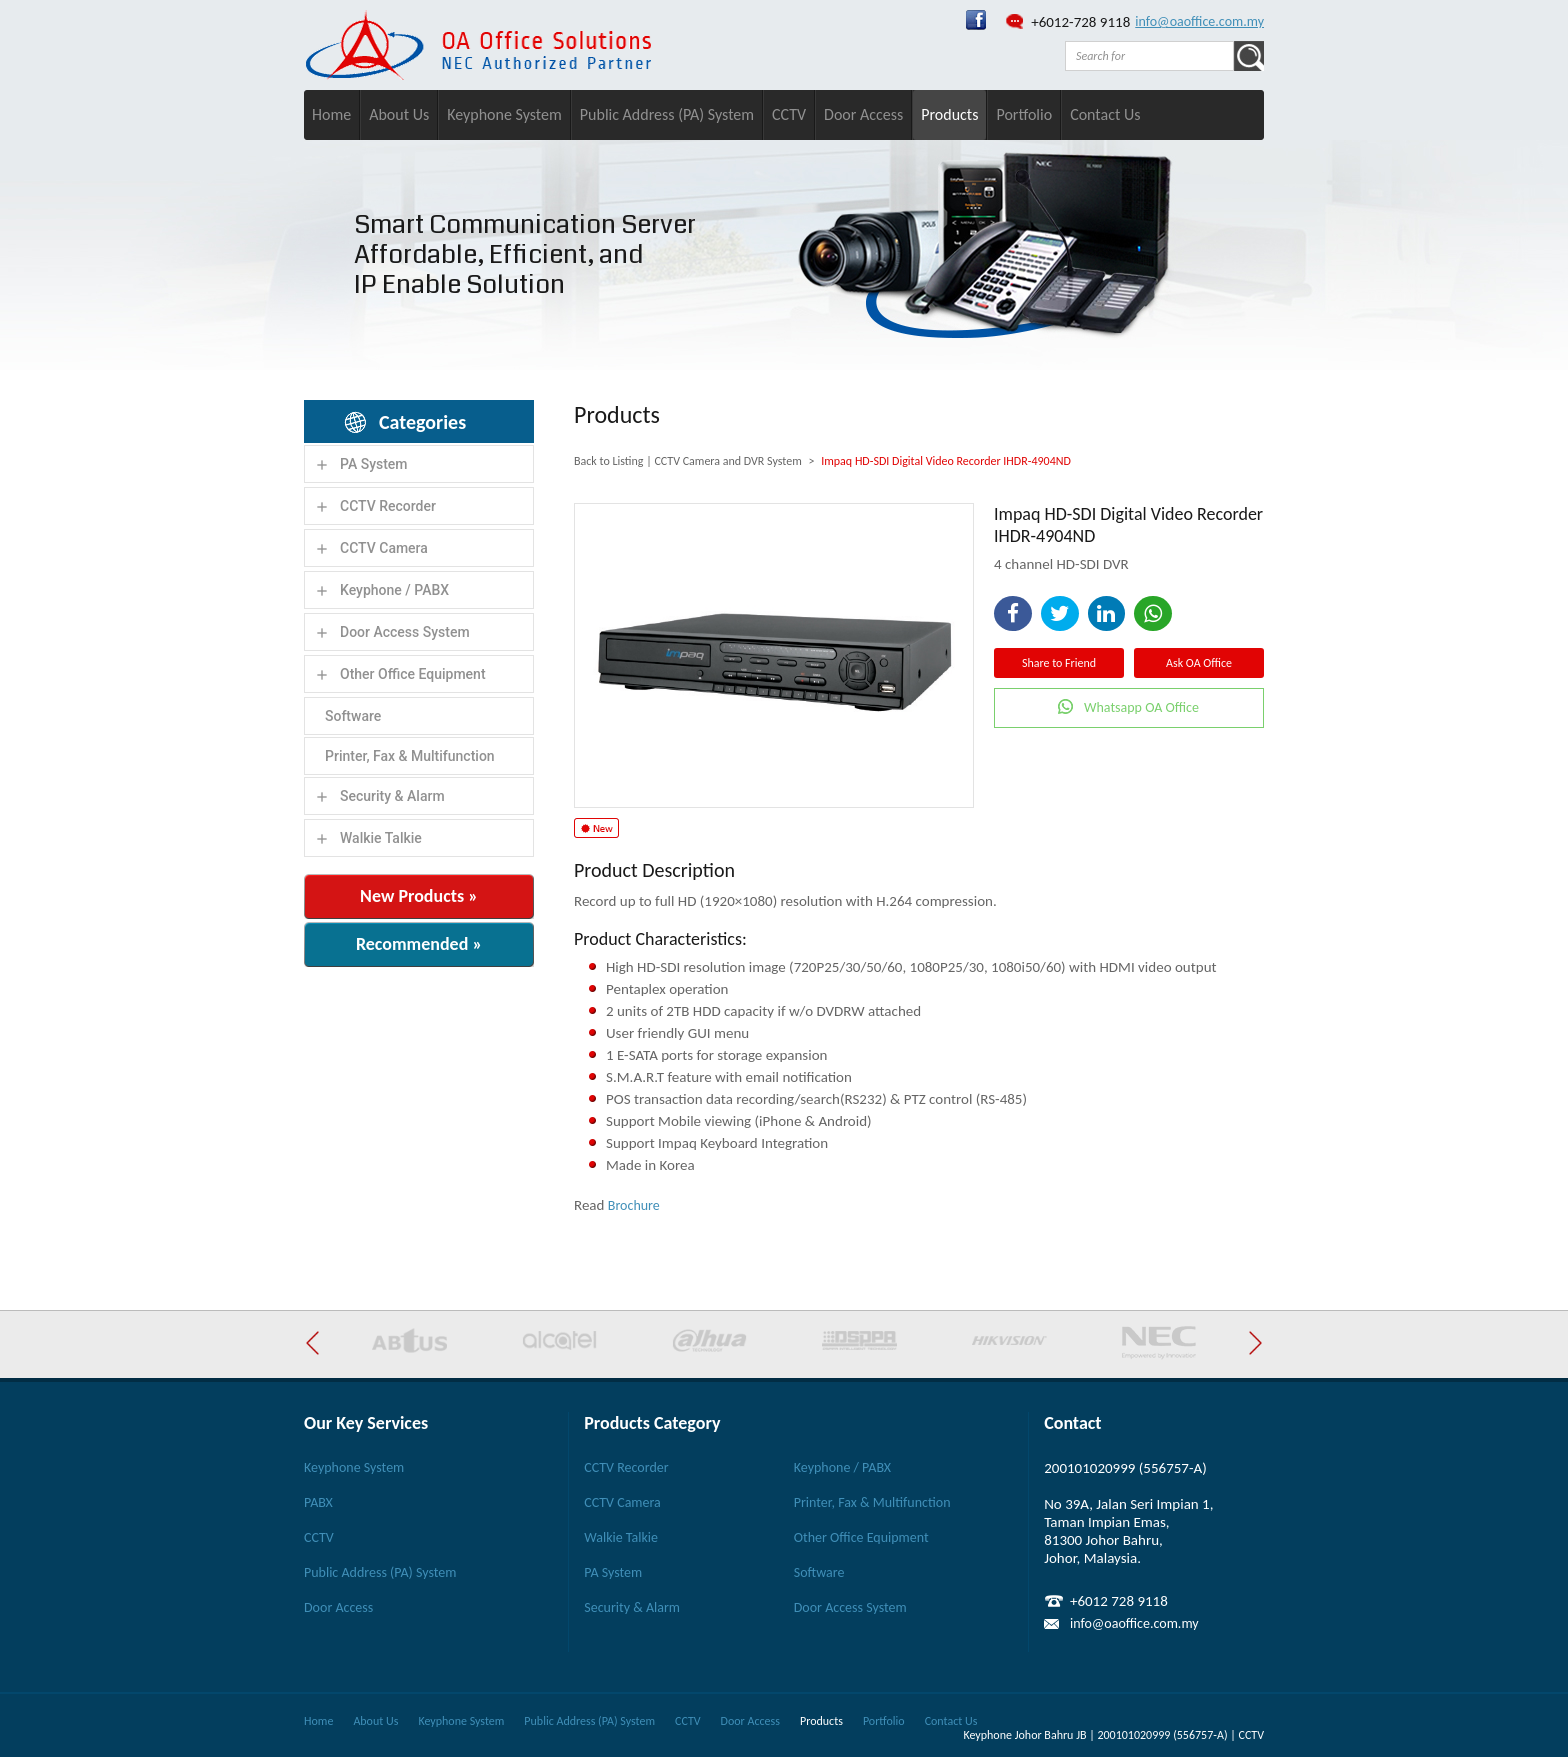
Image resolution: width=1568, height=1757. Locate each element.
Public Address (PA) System (667, 114)
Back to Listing (608, 461)
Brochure (634, 1205)
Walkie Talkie (381, 838)
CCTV (789, 114)
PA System (374, 464)
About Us (399, 114)
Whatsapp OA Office (1141, 707)
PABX (318, 1502)
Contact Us (1105, 114)
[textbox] (1149, 56)
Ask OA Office (1199, 663)
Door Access (863, 114)
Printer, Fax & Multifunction (410, 756)
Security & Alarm (392, 796)
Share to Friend (1059, 663)
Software (353, 716)
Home (331, 114)
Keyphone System (504, 114)
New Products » (419, 896)
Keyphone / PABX (394, 590)
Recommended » (419, 944)
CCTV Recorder (388, 506)
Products (949, 114)
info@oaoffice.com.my (1199, 21)
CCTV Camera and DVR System (727, 461)
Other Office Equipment (413, 674)
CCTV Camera (384, 548)
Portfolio (1024, 114)
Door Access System (405, 632)
